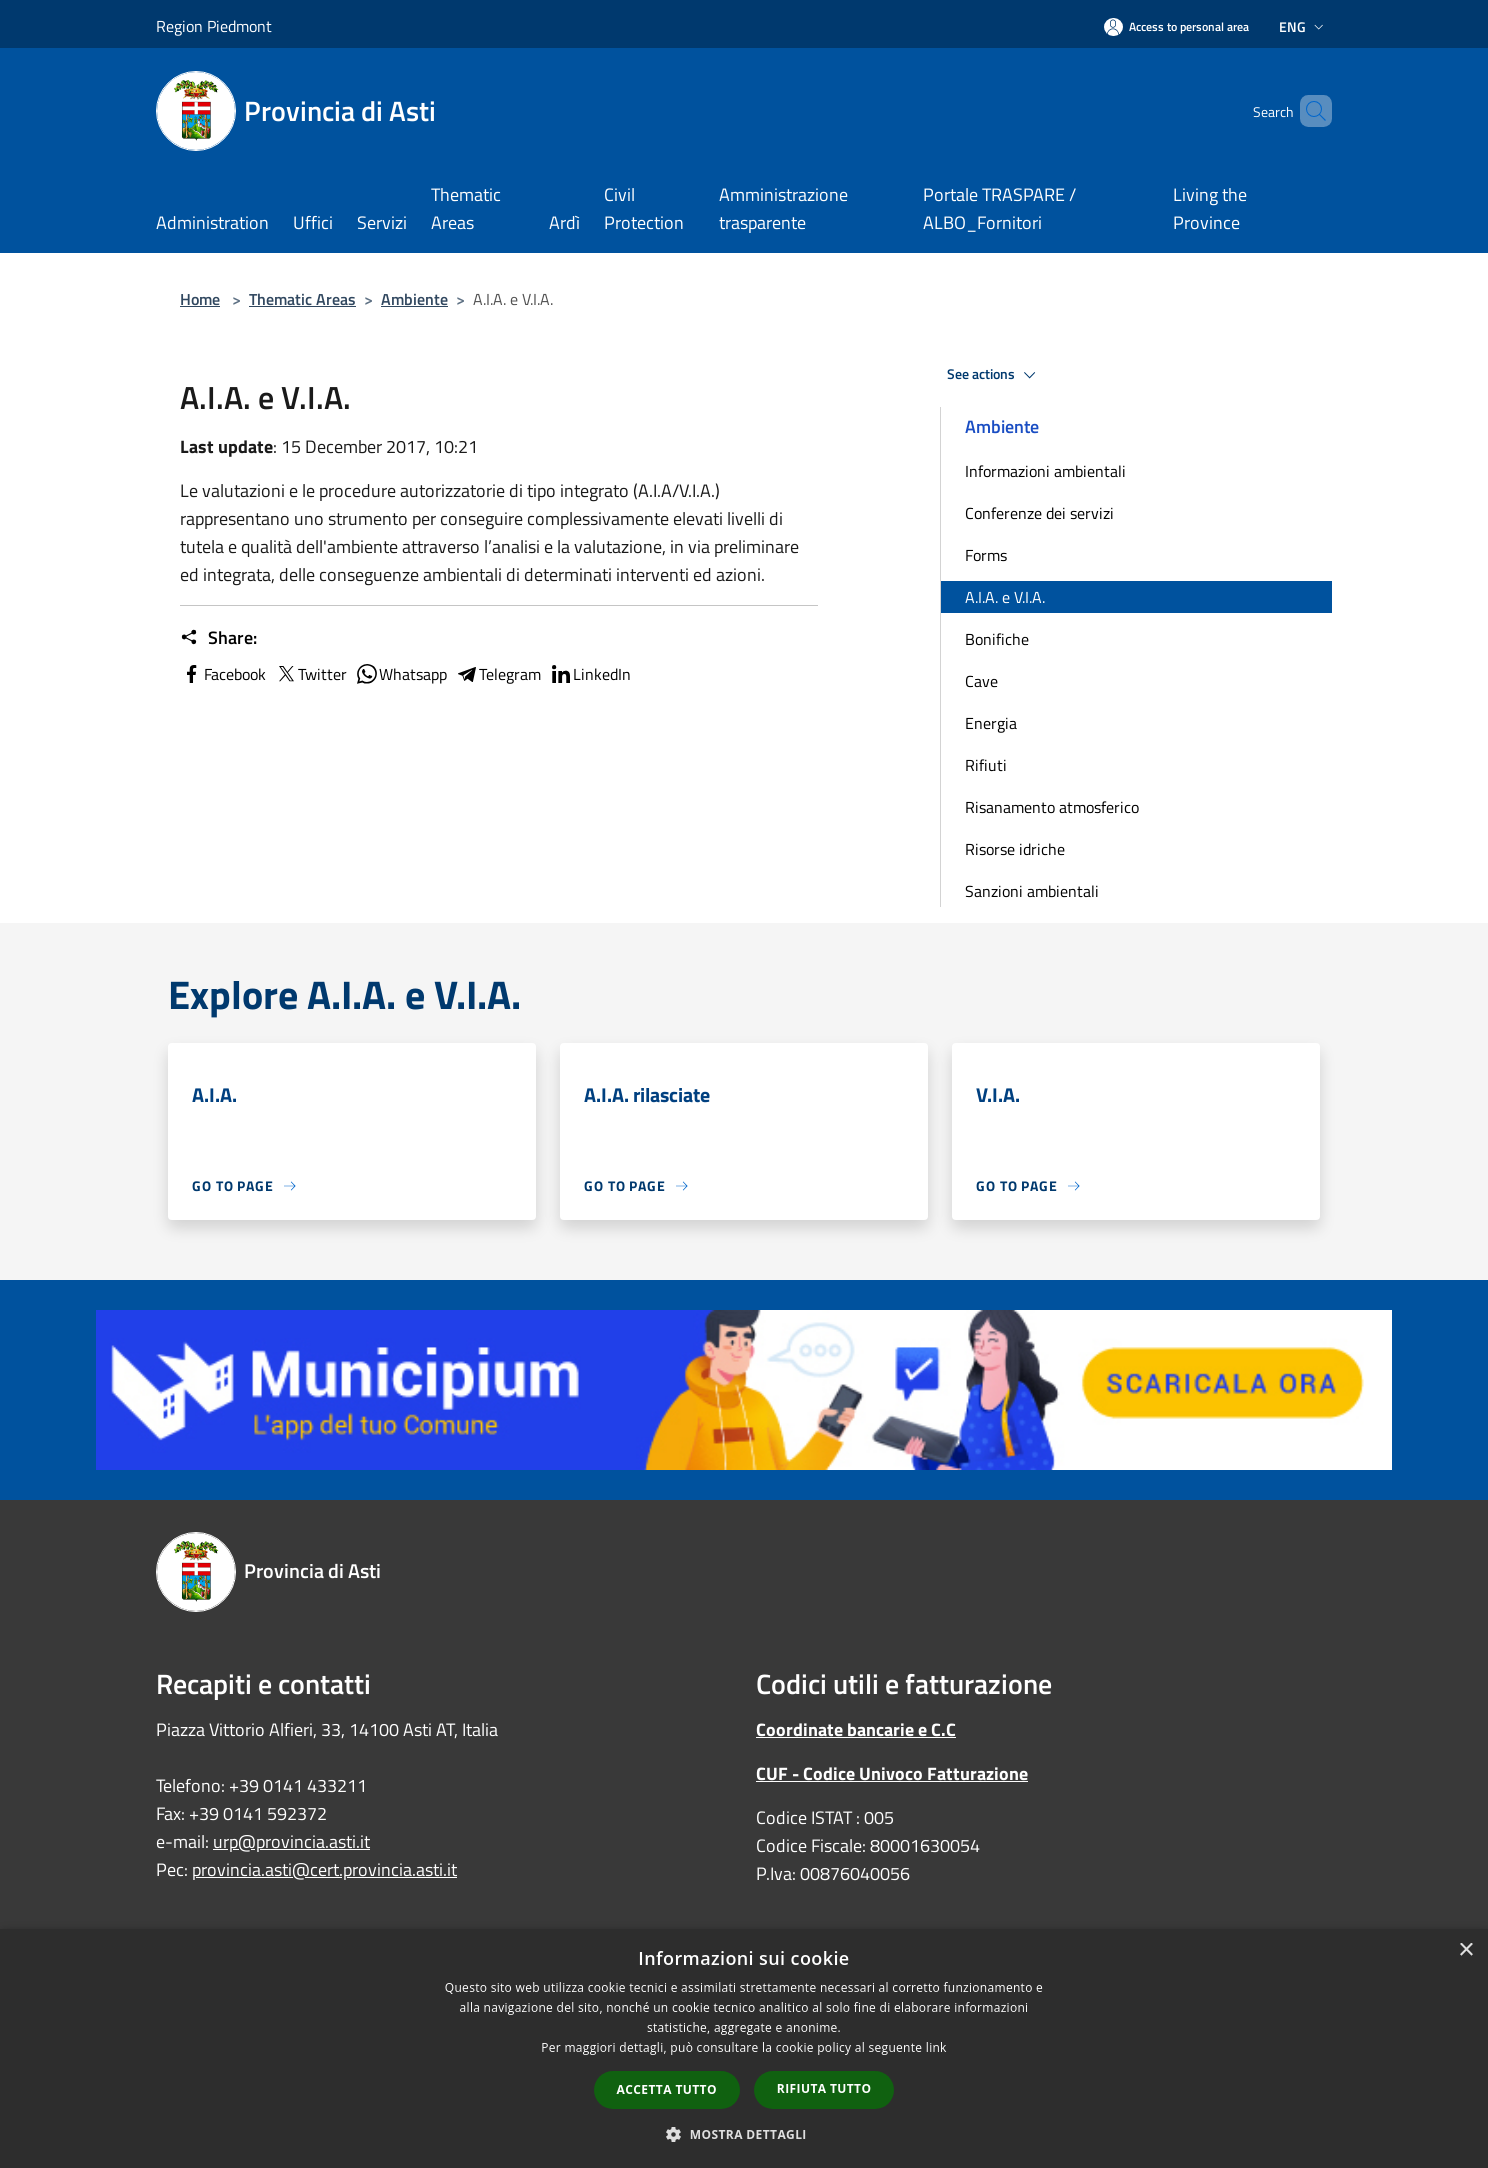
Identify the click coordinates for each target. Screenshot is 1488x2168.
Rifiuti (986, 765)
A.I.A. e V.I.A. (1005, 597)
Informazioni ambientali (1045, 471)
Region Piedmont (214, 26)
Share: (218, 638)
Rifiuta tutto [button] (824, 2088)
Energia (991, 723)
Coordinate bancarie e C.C (856, 1729)
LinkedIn (590, 674)
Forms (986, 555)
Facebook (223, 674)
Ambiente (414, 299)
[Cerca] (1308, 111)
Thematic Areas (302, 299)
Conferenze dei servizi (1039, 513)
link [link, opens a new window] (936, 2047)
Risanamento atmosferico (1052, 807)
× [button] (1465, 1950)
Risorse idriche (1015, 849)
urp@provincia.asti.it (291, 1841)
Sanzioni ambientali (1032, 891)
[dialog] (744, 2048)
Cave (981, 681)
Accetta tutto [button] (667, 2089)
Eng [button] (1303, 26)
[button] (744, 2134)
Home (200, 299)
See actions (994, 375)
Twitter (310, 674)
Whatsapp (401, 674)
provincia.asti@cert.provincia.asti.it (324, 1869)
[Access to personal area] (1176, 26)
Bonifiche (997, 639)
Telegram (498, 674)
